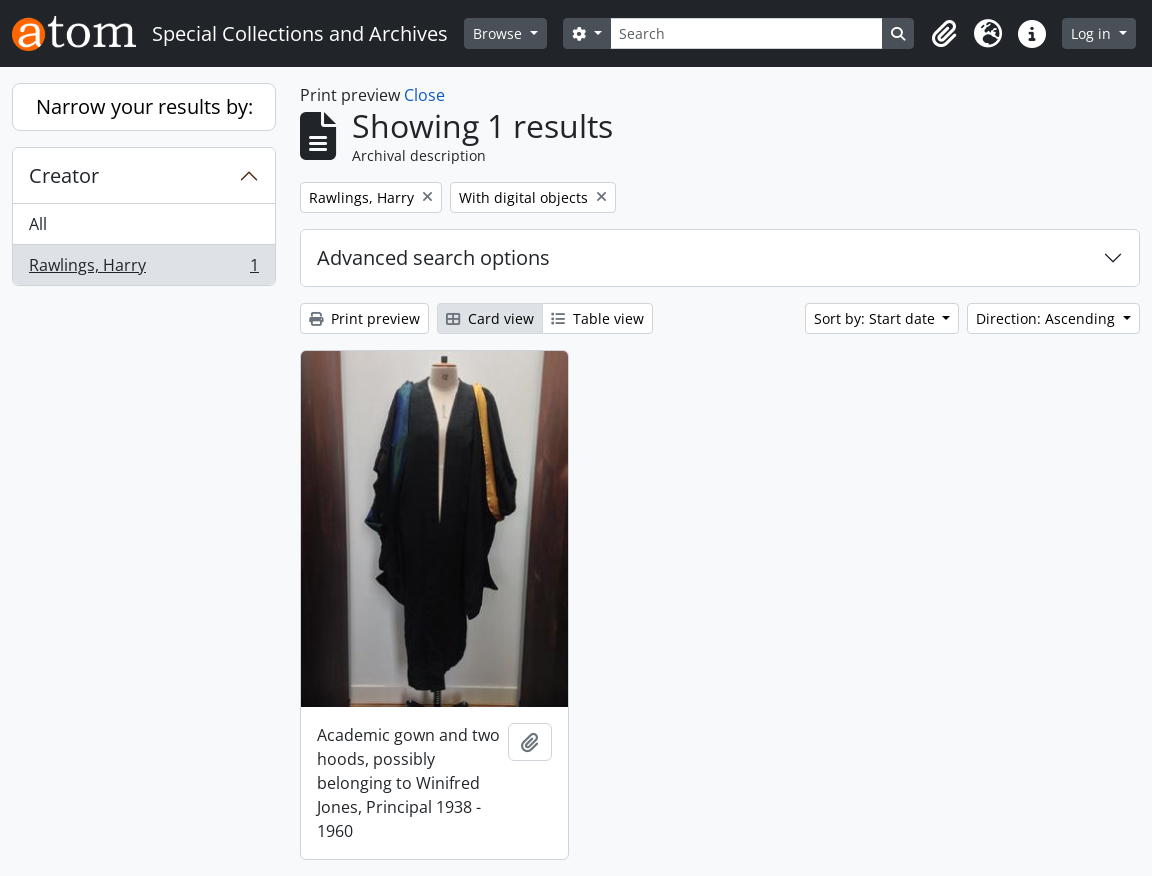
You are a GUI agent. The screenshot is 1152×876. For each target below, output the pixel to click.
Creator (64, 175)
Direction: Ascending (1047, 318)
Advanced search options (433, 257)
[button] (944, 34)
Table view (597, 318)
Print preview (364, 318)
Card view (490, 318)
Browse (499, 33)
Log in (1093, 33)
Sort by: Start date (876, 318)
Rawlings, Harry (143, 269)
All (38, 224)
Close (424, 95)
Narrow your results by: (144, 106)
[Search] (747, 33)
